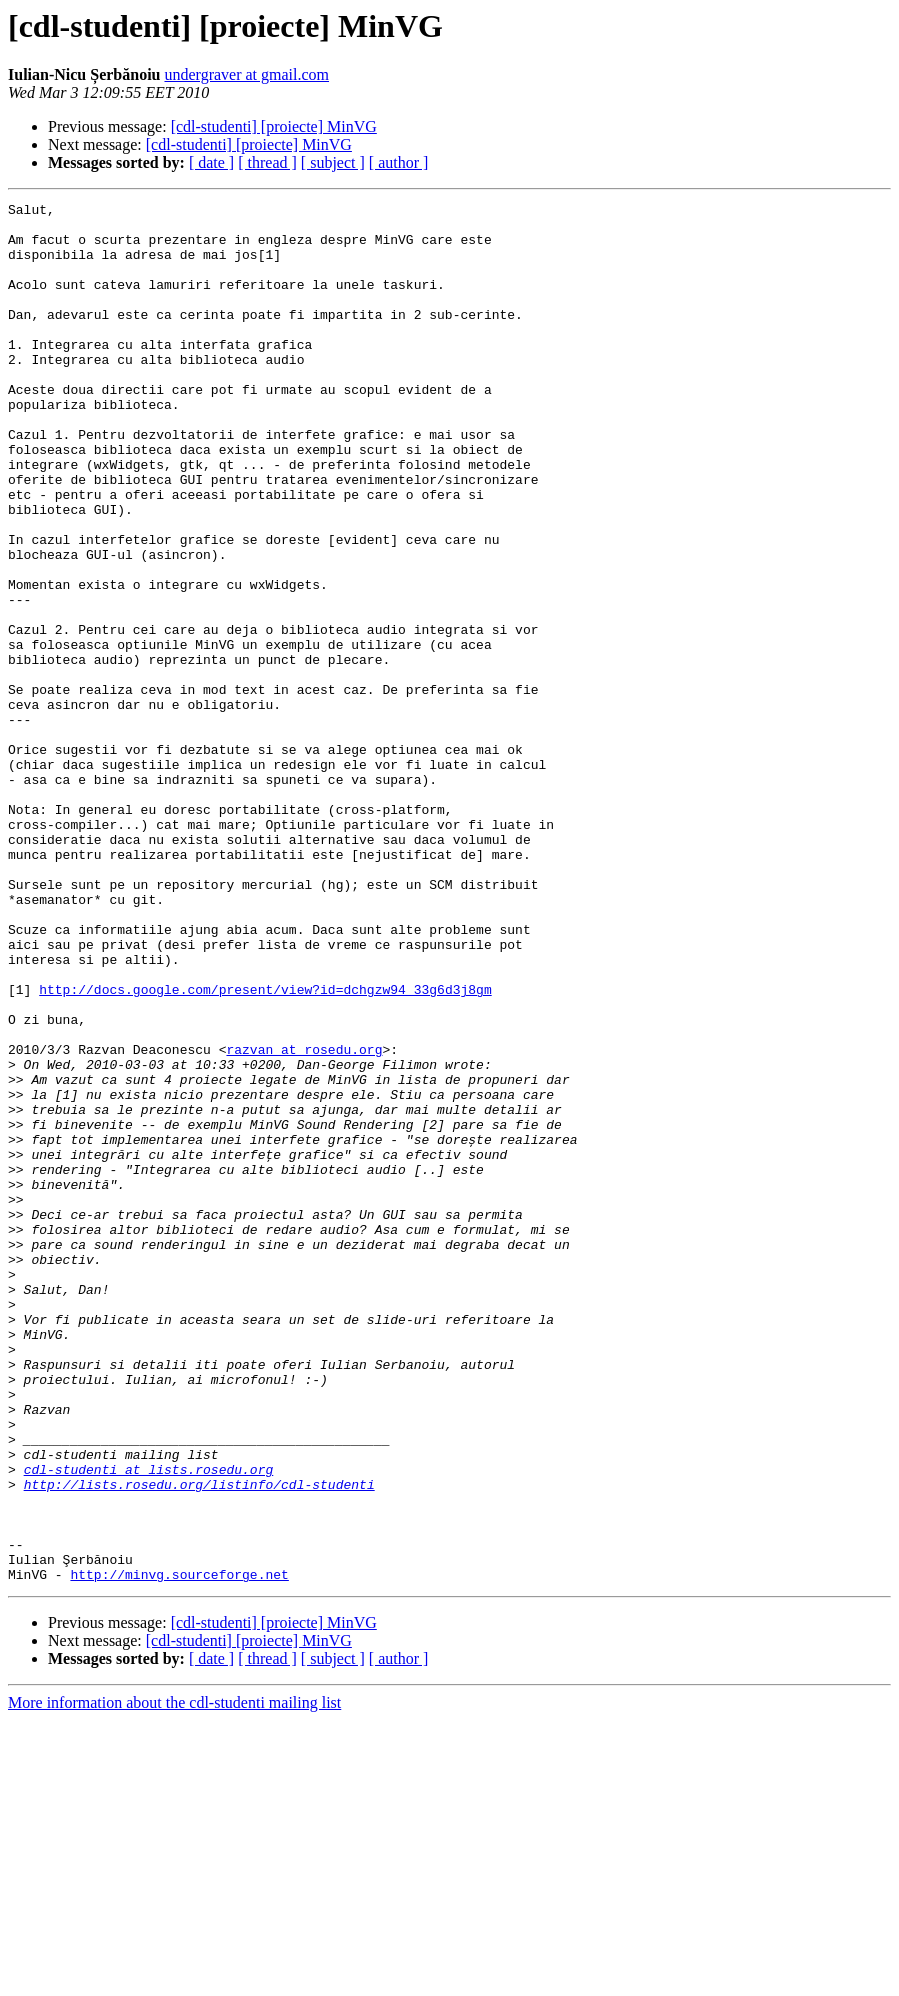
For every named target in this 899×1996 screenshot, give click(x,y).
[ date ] (211, 162)
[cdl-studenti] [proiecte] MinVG (274, 126)
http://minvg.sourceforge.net (179, 1850)
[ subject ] (333, 162)
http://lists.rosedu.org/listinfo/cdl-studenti (199, 1742)
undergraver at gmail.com (246, 74)
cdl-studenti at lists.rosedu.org (149, 1724)
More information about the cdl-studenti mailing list (174, 1978)
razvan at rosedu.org (304, 1220)
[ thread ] (267, 162)
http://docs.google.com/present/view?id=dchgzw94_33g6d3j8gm (265, 1148)
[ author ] (399, 162)
